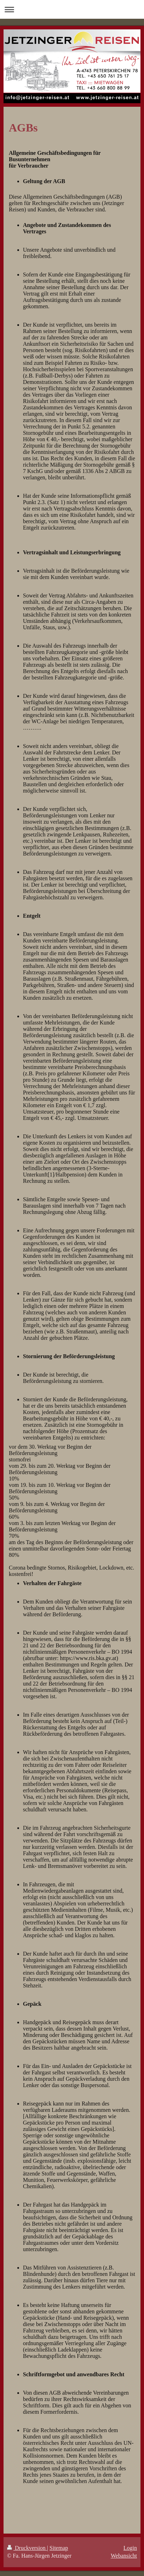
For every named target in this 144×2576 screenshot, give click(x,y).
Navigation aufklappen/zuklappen (72, 9)
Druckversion (27, 2548)
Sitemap (58, 2548)
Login (130, 2548)
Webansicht (124, 2556)
